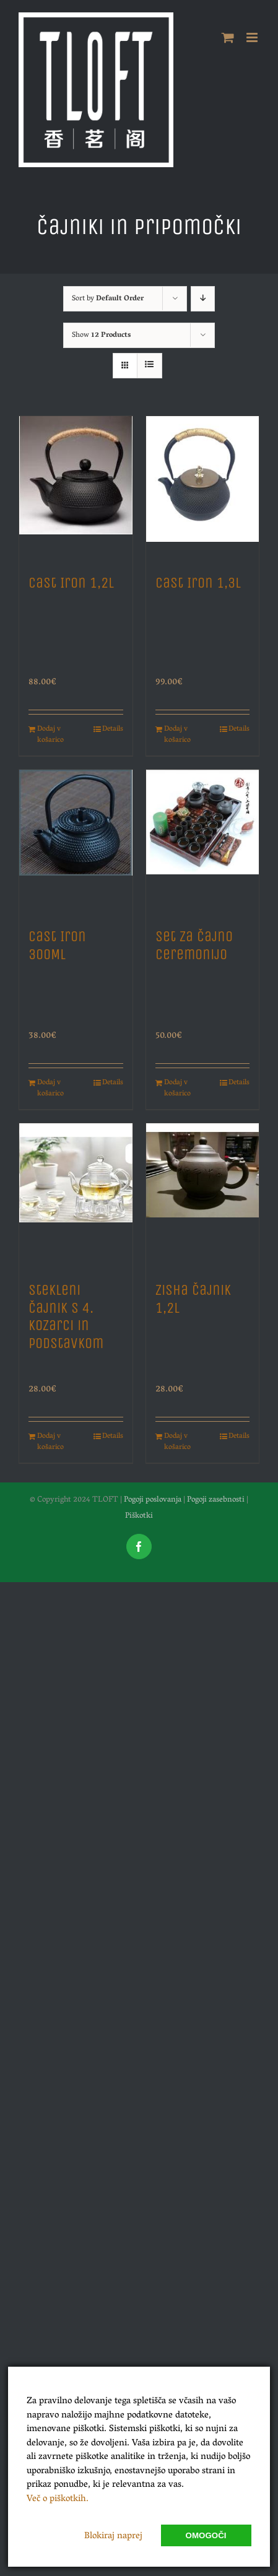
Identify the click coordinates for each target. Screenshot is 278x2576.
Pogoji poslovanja (152, 1500)
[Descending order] (203, 298)
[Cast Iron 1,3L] (202, 489)
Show (101, 335)
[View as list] (149, 366)
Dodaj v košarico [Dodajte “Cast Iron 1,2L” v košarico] (50, 735)
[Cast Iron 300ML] (75, 842)
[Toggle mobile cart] (228, 37)
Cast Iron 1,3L (198, 582)
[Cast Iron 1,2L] (75, 489)
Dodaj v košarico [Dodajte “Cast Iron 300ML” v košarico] (50, 1088)
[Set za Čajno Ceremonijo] (202, 842)
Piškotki (139, 1516)
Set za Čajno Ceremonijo (194, 945)
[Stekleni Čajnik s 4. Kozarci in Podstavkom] (75, 1196)
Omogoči (206, 2535)
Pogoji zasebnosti (216, 1500)
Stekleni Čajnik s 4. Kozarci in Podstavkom (65, 1316)
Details (112, 729)
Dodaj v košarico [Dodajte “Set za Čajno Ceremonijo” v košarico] (177, 1088)
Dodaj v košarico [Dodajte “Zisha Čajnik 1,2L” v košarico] (177, 1442)
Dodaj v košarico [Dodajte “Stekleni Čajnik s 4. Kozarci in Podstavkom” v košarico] (50, 1442)
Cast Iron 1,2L (71, 582)
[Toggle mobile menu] (252, 37)
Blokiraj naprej (113, 2536)
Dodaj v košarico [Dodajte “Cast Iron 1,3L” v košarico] (177, 735)
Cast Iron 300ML (57, 945)
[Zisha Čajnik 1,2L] (202, 1196)
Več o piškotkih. (58, 2499)
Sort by (108, 299)
